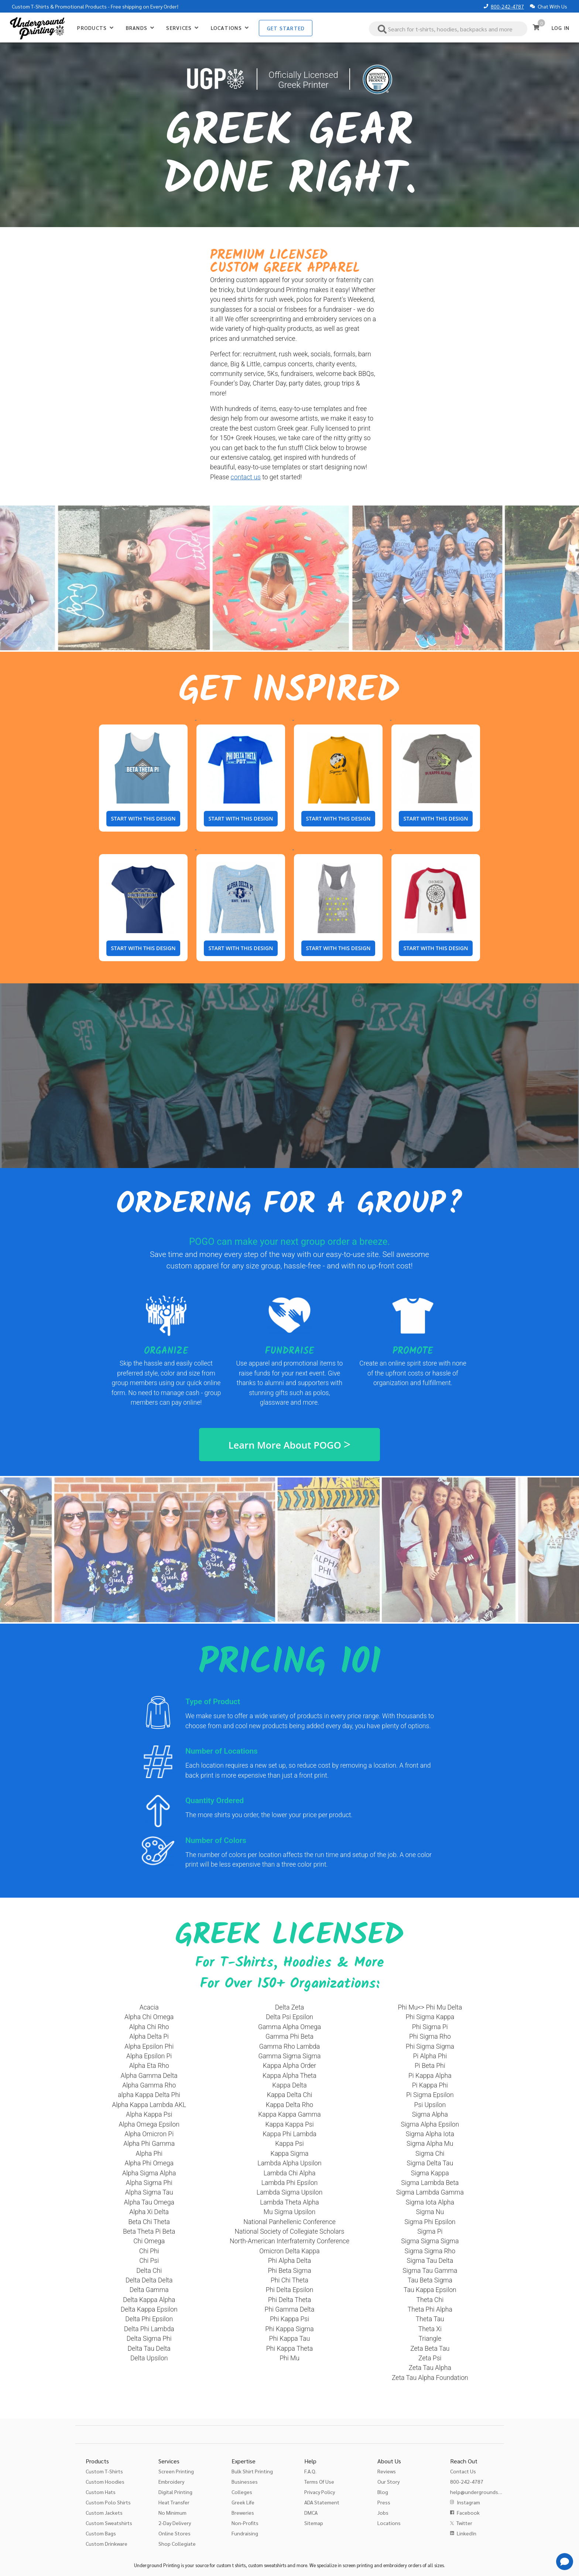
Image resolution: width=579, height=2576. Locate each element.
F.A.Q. (310, 2471)
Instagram (468, 2502)
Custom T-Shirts (30, 6)
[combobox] (448, 28)
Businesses (245, 2481)
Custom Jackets (104, 2512)
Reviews (386, 2471)
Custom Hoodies (105, 2481)
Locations (389, 2523)
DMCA (311, 2512)
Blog (382, 2491)
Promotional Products (81, 6)
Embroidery (171, 2481)
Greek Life (243, 2502)
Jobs (382, 2512)
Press (383, 2502)
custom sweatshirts (267, 2565)
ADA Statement (321, 2502)
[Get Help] (564, 2561)
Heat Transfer (173, 2502)
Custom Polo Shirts (108, 2502)
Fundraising (245, 2533)
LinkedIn (466, 2533)
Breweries (243, 2512)
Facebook (468, 2512)
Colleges (242, 2491)
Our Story (388, 2481)
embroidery (395, 2565)
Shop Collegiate (177, 2543)
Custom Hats (101, 2491)
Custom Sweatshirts (109, 2523)
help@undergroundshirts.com (485, 2491)
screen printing (358, 2565)
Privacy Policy (319, 2491)
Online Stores (174, 2533)
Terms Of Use (319, 2481)
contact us (246, 477)
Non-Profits (245, 2523)
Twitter (464, 2523)
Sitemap (313, 2523)
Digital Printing (175, 2491)
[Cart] (536, 27)
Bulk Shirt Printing (252, 2471)
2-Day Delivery (174, 2523)
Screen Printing (176, 2471)
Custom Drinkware (106, 2543)
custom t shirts (231, 2565)
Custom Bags (101, 2533)
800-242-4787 (507, 6)
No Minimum (172, 2512)
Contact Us (463, 2471)
